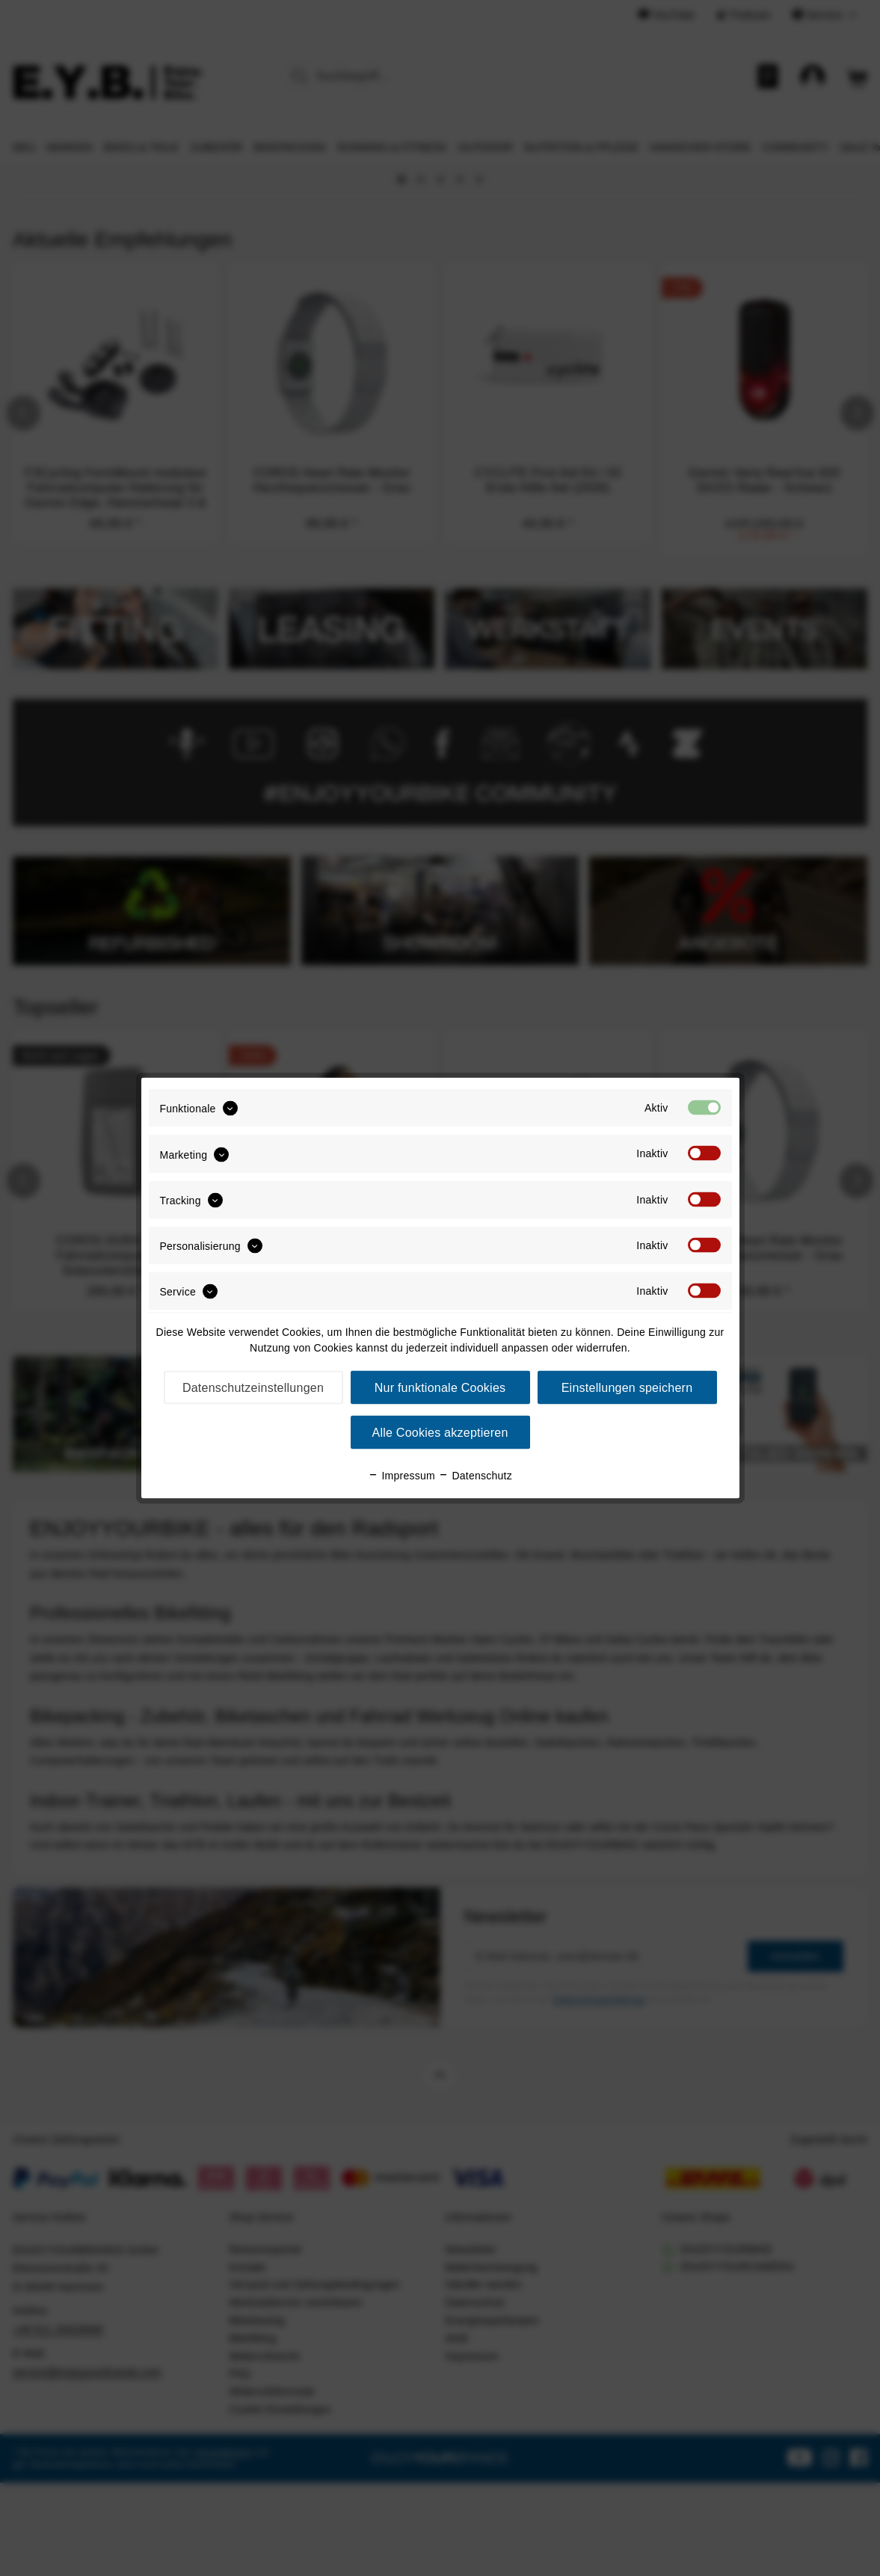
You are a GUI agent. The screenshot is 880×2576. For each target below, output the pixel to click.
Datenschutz (475, 1476)
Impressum (401, 1476)
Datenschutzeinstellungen (253, 1387)
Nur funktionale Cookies (440, 1387)
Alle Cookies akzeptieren (440, 1432)
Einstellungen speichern (627, 1387)
